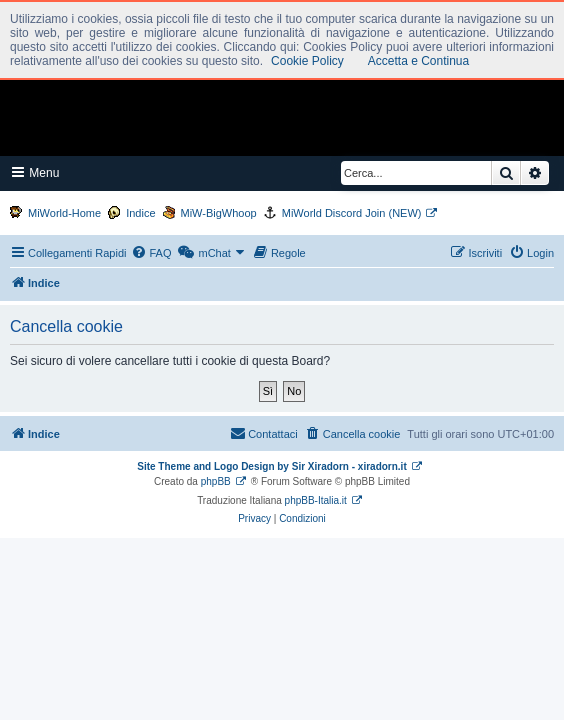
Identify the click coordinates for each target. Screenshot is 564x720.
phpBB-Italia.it (316, 500)
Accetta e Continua (418, 61)
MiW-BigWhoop (219, 213)
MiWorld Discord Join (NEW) (352, 213)
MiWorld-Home (64, 213)
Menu (35, 172)
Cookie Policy (307, 61)
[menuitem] (151, 253)
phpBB (216, 481)
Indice (140, 213)
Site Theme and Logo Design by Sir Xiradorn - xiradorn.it (271, 466)
